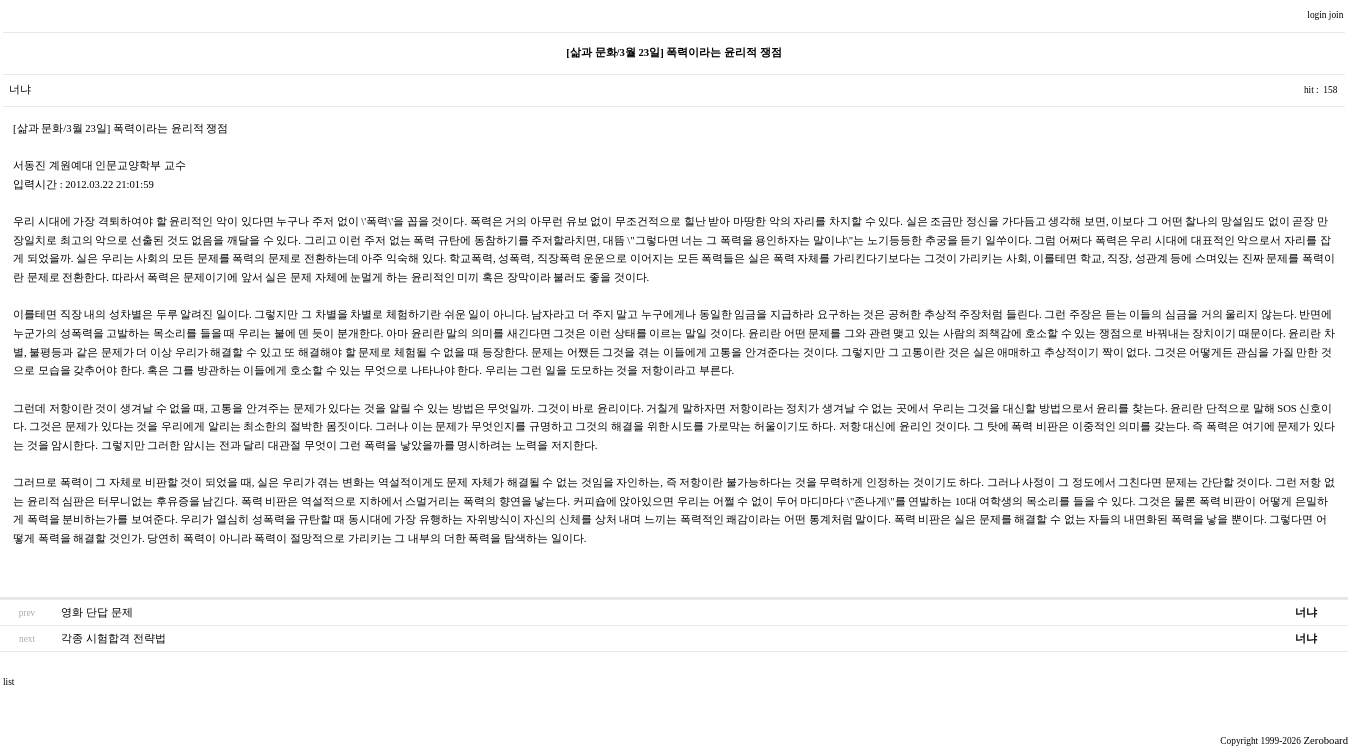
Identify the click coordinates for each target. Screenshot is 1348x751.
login (1318, 15)
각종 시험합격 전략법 (113, 638)
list (8, 682)
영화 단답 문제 (96, 612)
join (1337, 15)
